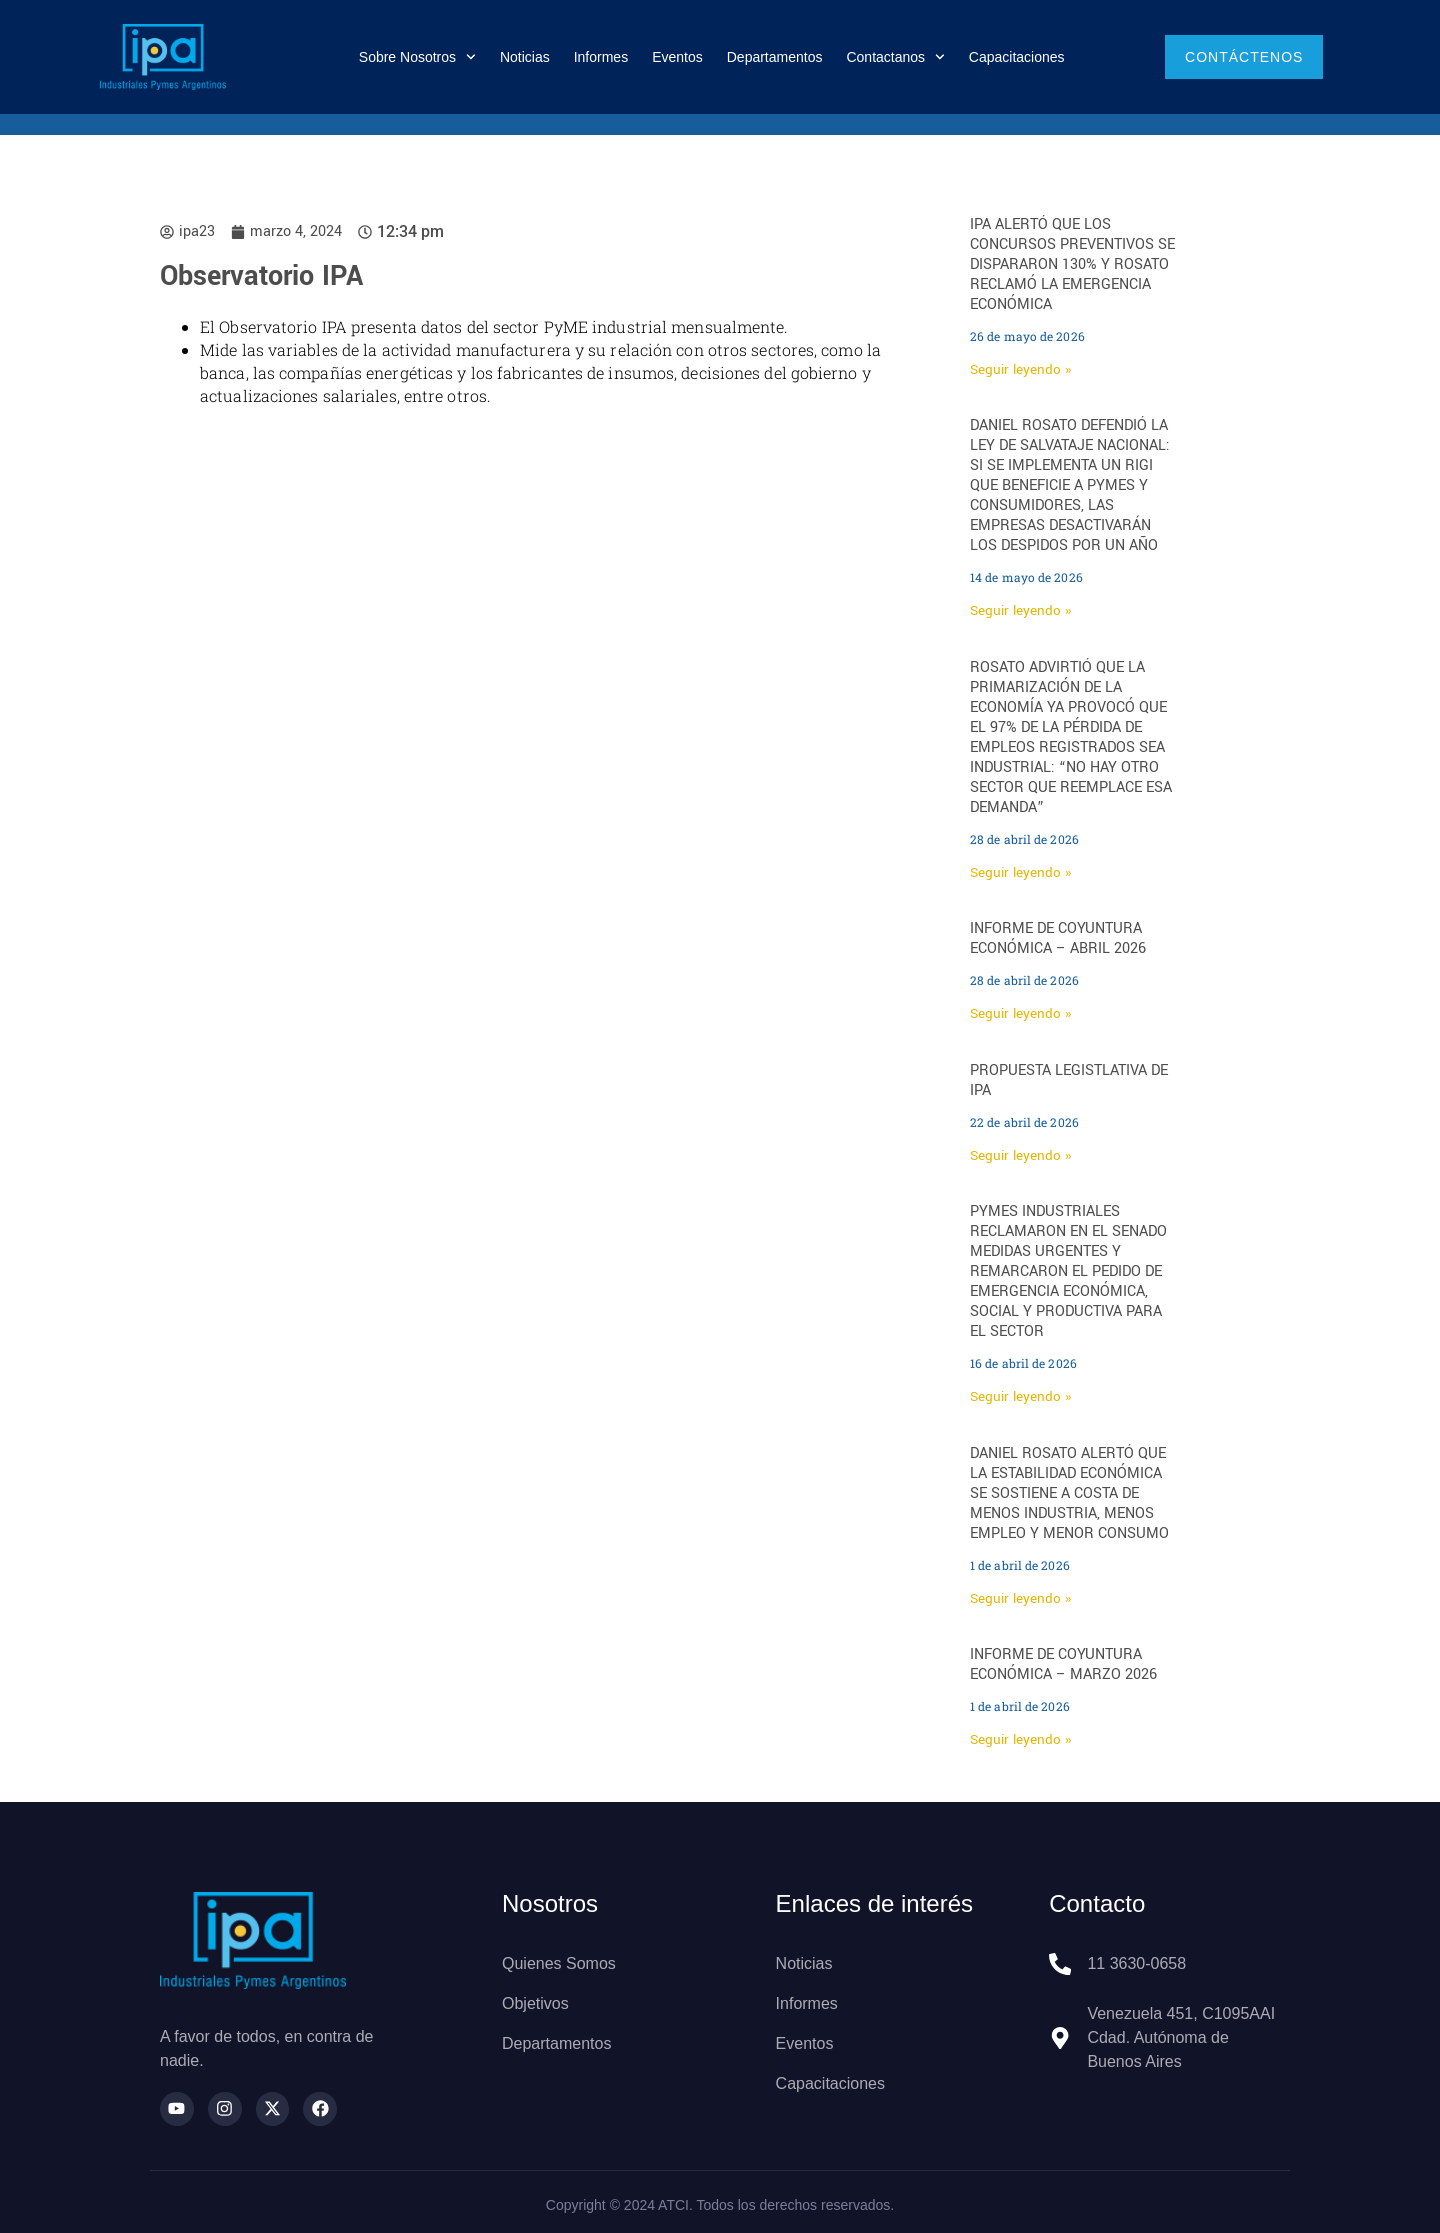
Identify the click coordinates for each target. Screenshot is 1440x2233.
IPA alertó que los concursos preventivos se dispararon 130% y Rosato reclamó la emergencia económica (1072, 264)
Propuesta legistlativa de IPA (1069, 1080)
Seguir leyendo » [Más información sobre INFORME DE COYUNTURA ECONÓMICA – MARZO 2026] (1020, 1739)
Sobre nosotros (417, 57)
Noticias (525, 57)
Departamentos (775, 57)
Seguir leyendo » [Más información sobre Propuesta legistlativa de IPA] (1020, 1155)
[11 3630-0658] (1060, 1964)
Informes (601, 57)
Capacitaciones (1017, 57)
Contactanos (895, 57)
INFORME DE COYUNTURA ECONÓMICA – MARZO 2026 (1063, 1664)
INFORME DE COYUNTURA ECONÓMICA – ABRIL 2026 (1058, 938)
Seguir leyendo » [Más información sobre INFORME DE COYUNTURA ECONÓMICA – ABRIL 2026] (1020, 1013)
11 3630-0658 (1136, 1963)
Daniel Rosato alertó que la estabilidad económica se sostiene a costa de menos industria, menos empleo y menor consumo (1069, 1493)
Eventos (677, 57)
